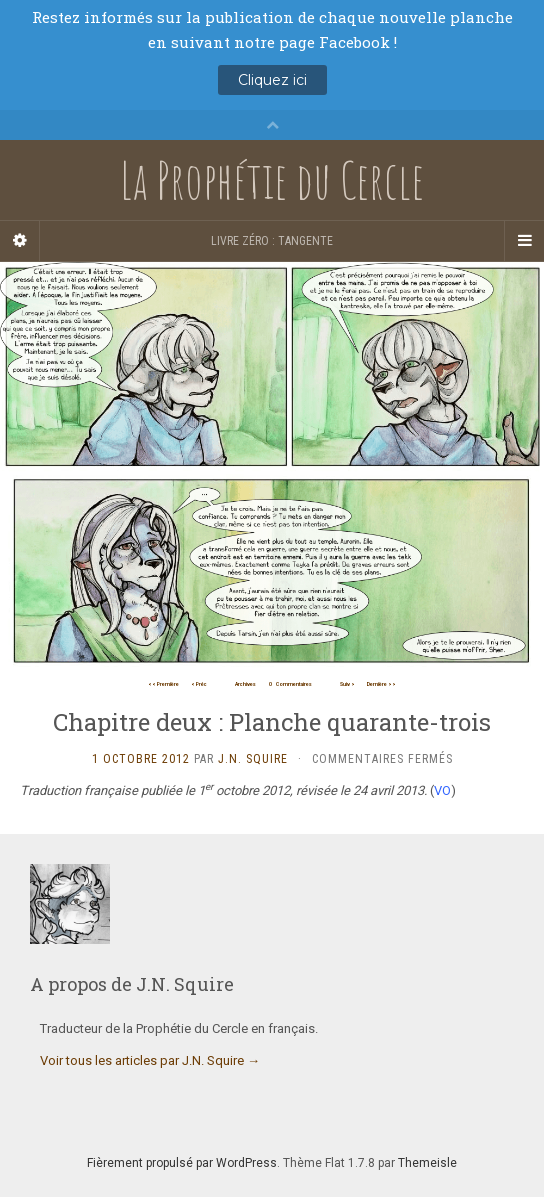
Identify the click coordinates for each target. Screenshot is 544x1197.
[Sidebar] (20, 241)
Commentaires (290, 684)
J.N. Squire (253, 759)
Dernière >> (381, 684)
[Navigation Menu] (524, 241)
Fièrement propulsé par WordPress (182, 1163)
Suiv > (347, 684)
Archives (245, 684)
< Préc (199, 684)
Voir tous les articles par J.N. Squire (150, 1060)
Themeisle (427, 1163)
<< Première (163, 684)
